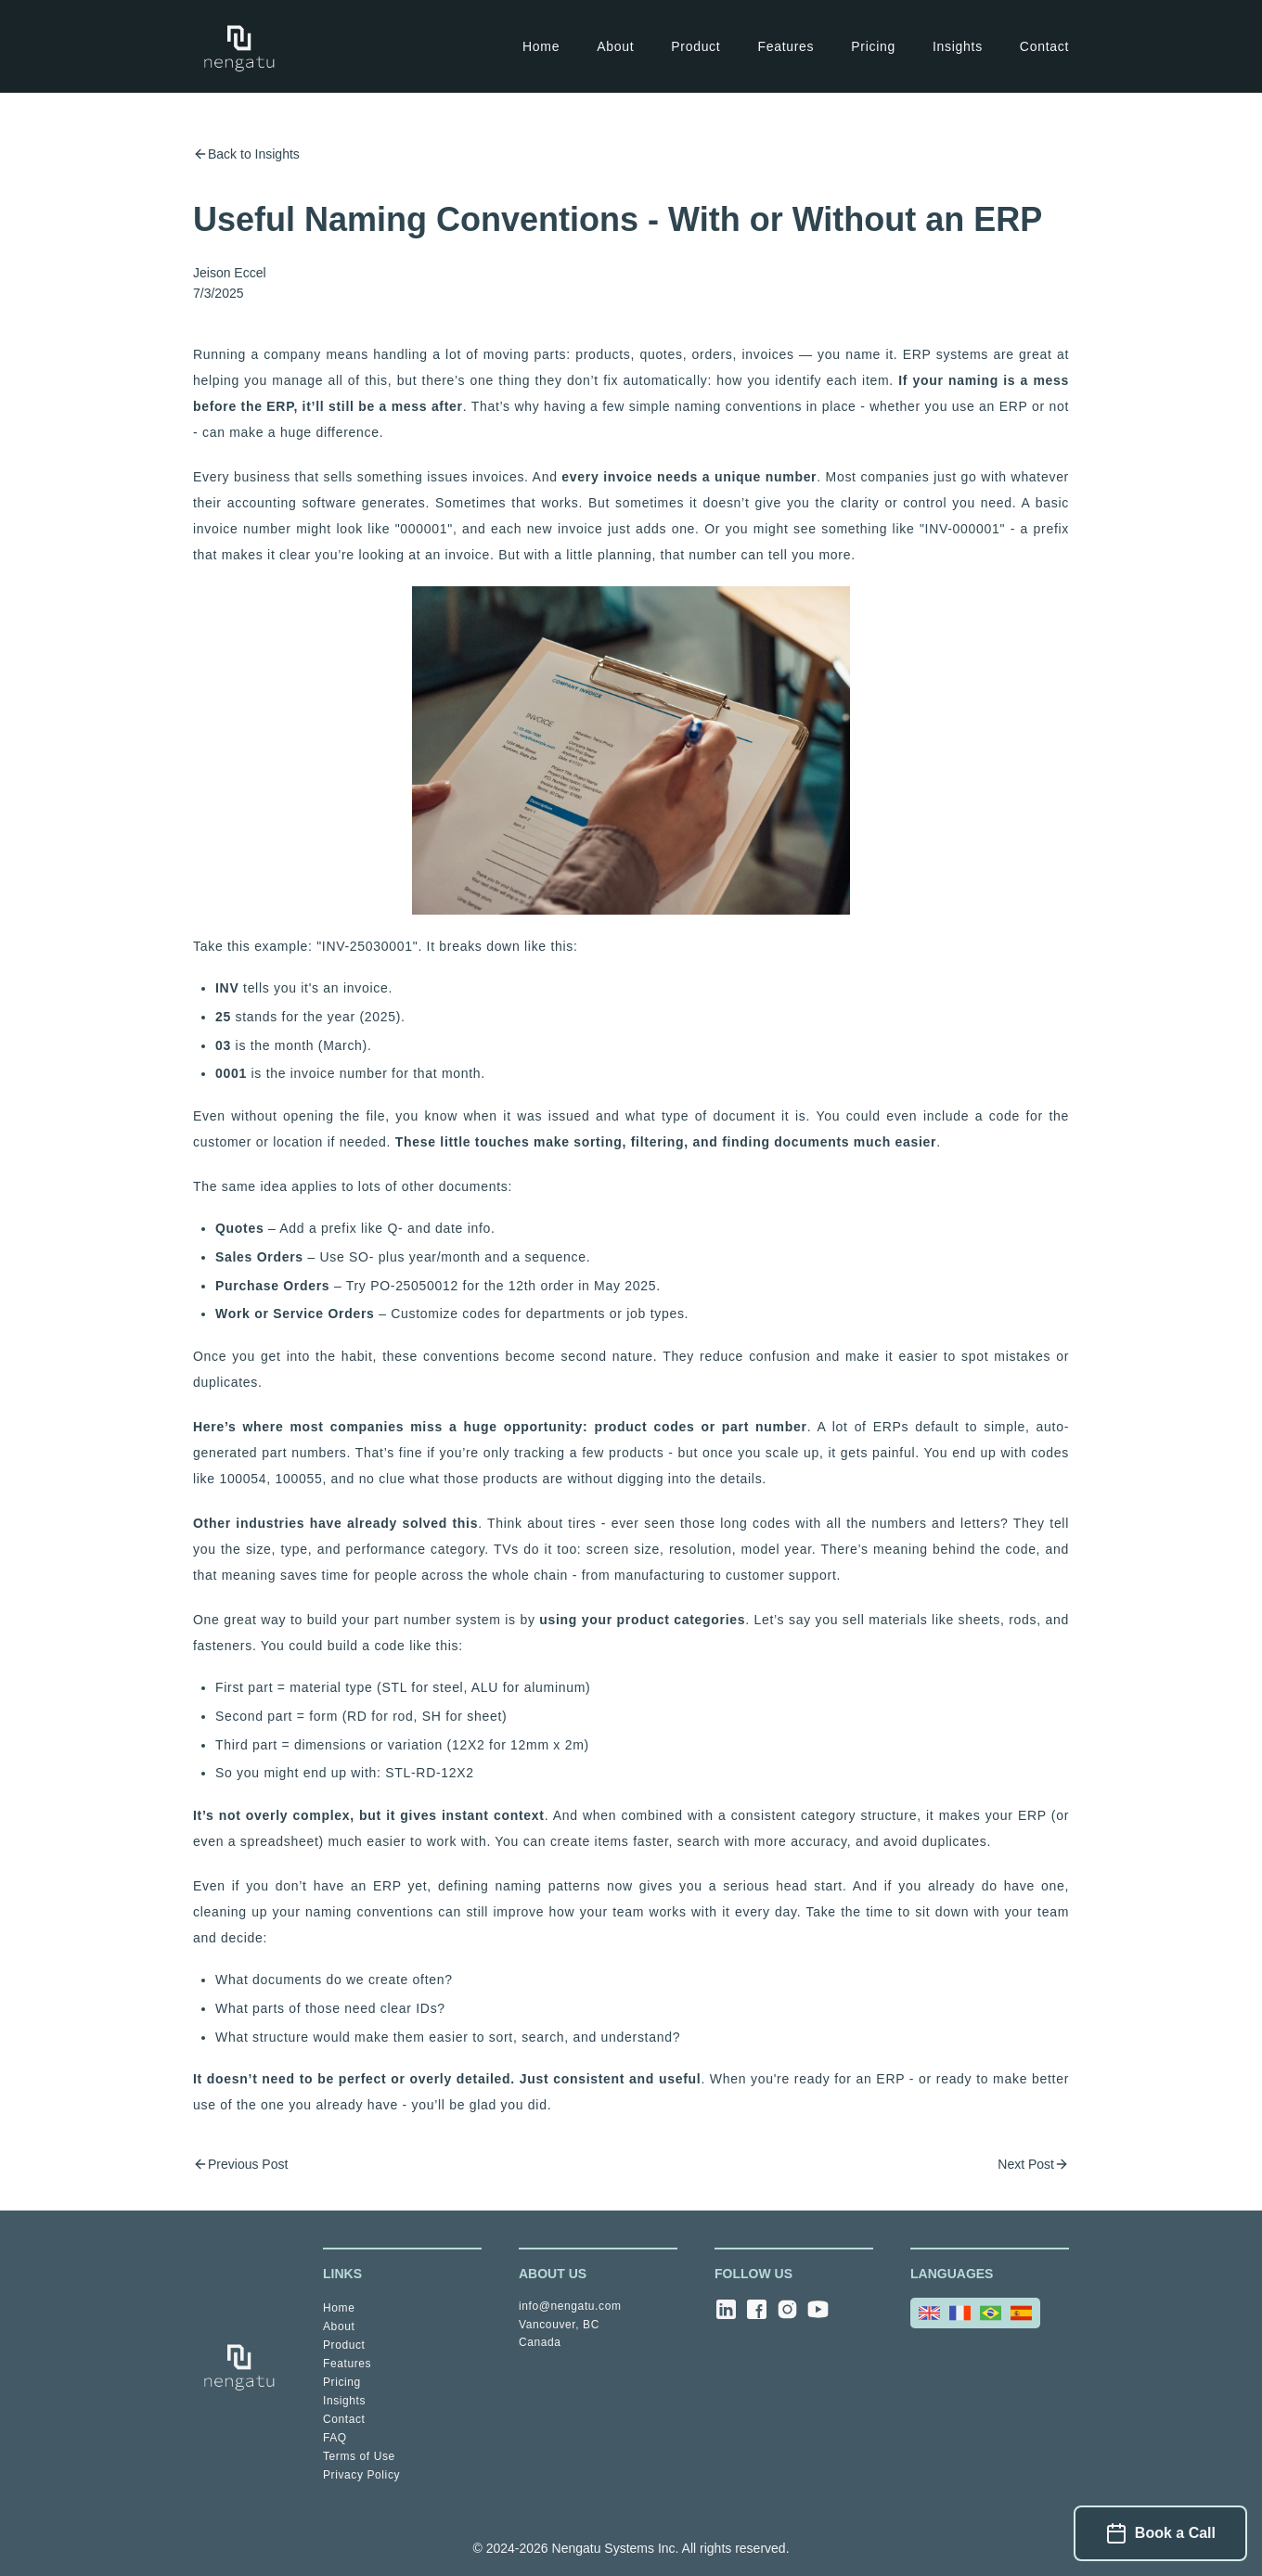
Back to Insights (246, 154)
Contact (1044, 46)
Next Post (1033, 2164)
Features (785, 46)
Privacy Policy (361, 2474)
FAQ (335, 2437)
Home (541, 46)
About (615, 46)
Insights (958, 46)
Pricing (873, 46)
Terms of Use (359, 2456)
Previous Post (240, 2164)
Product (695, 46)
